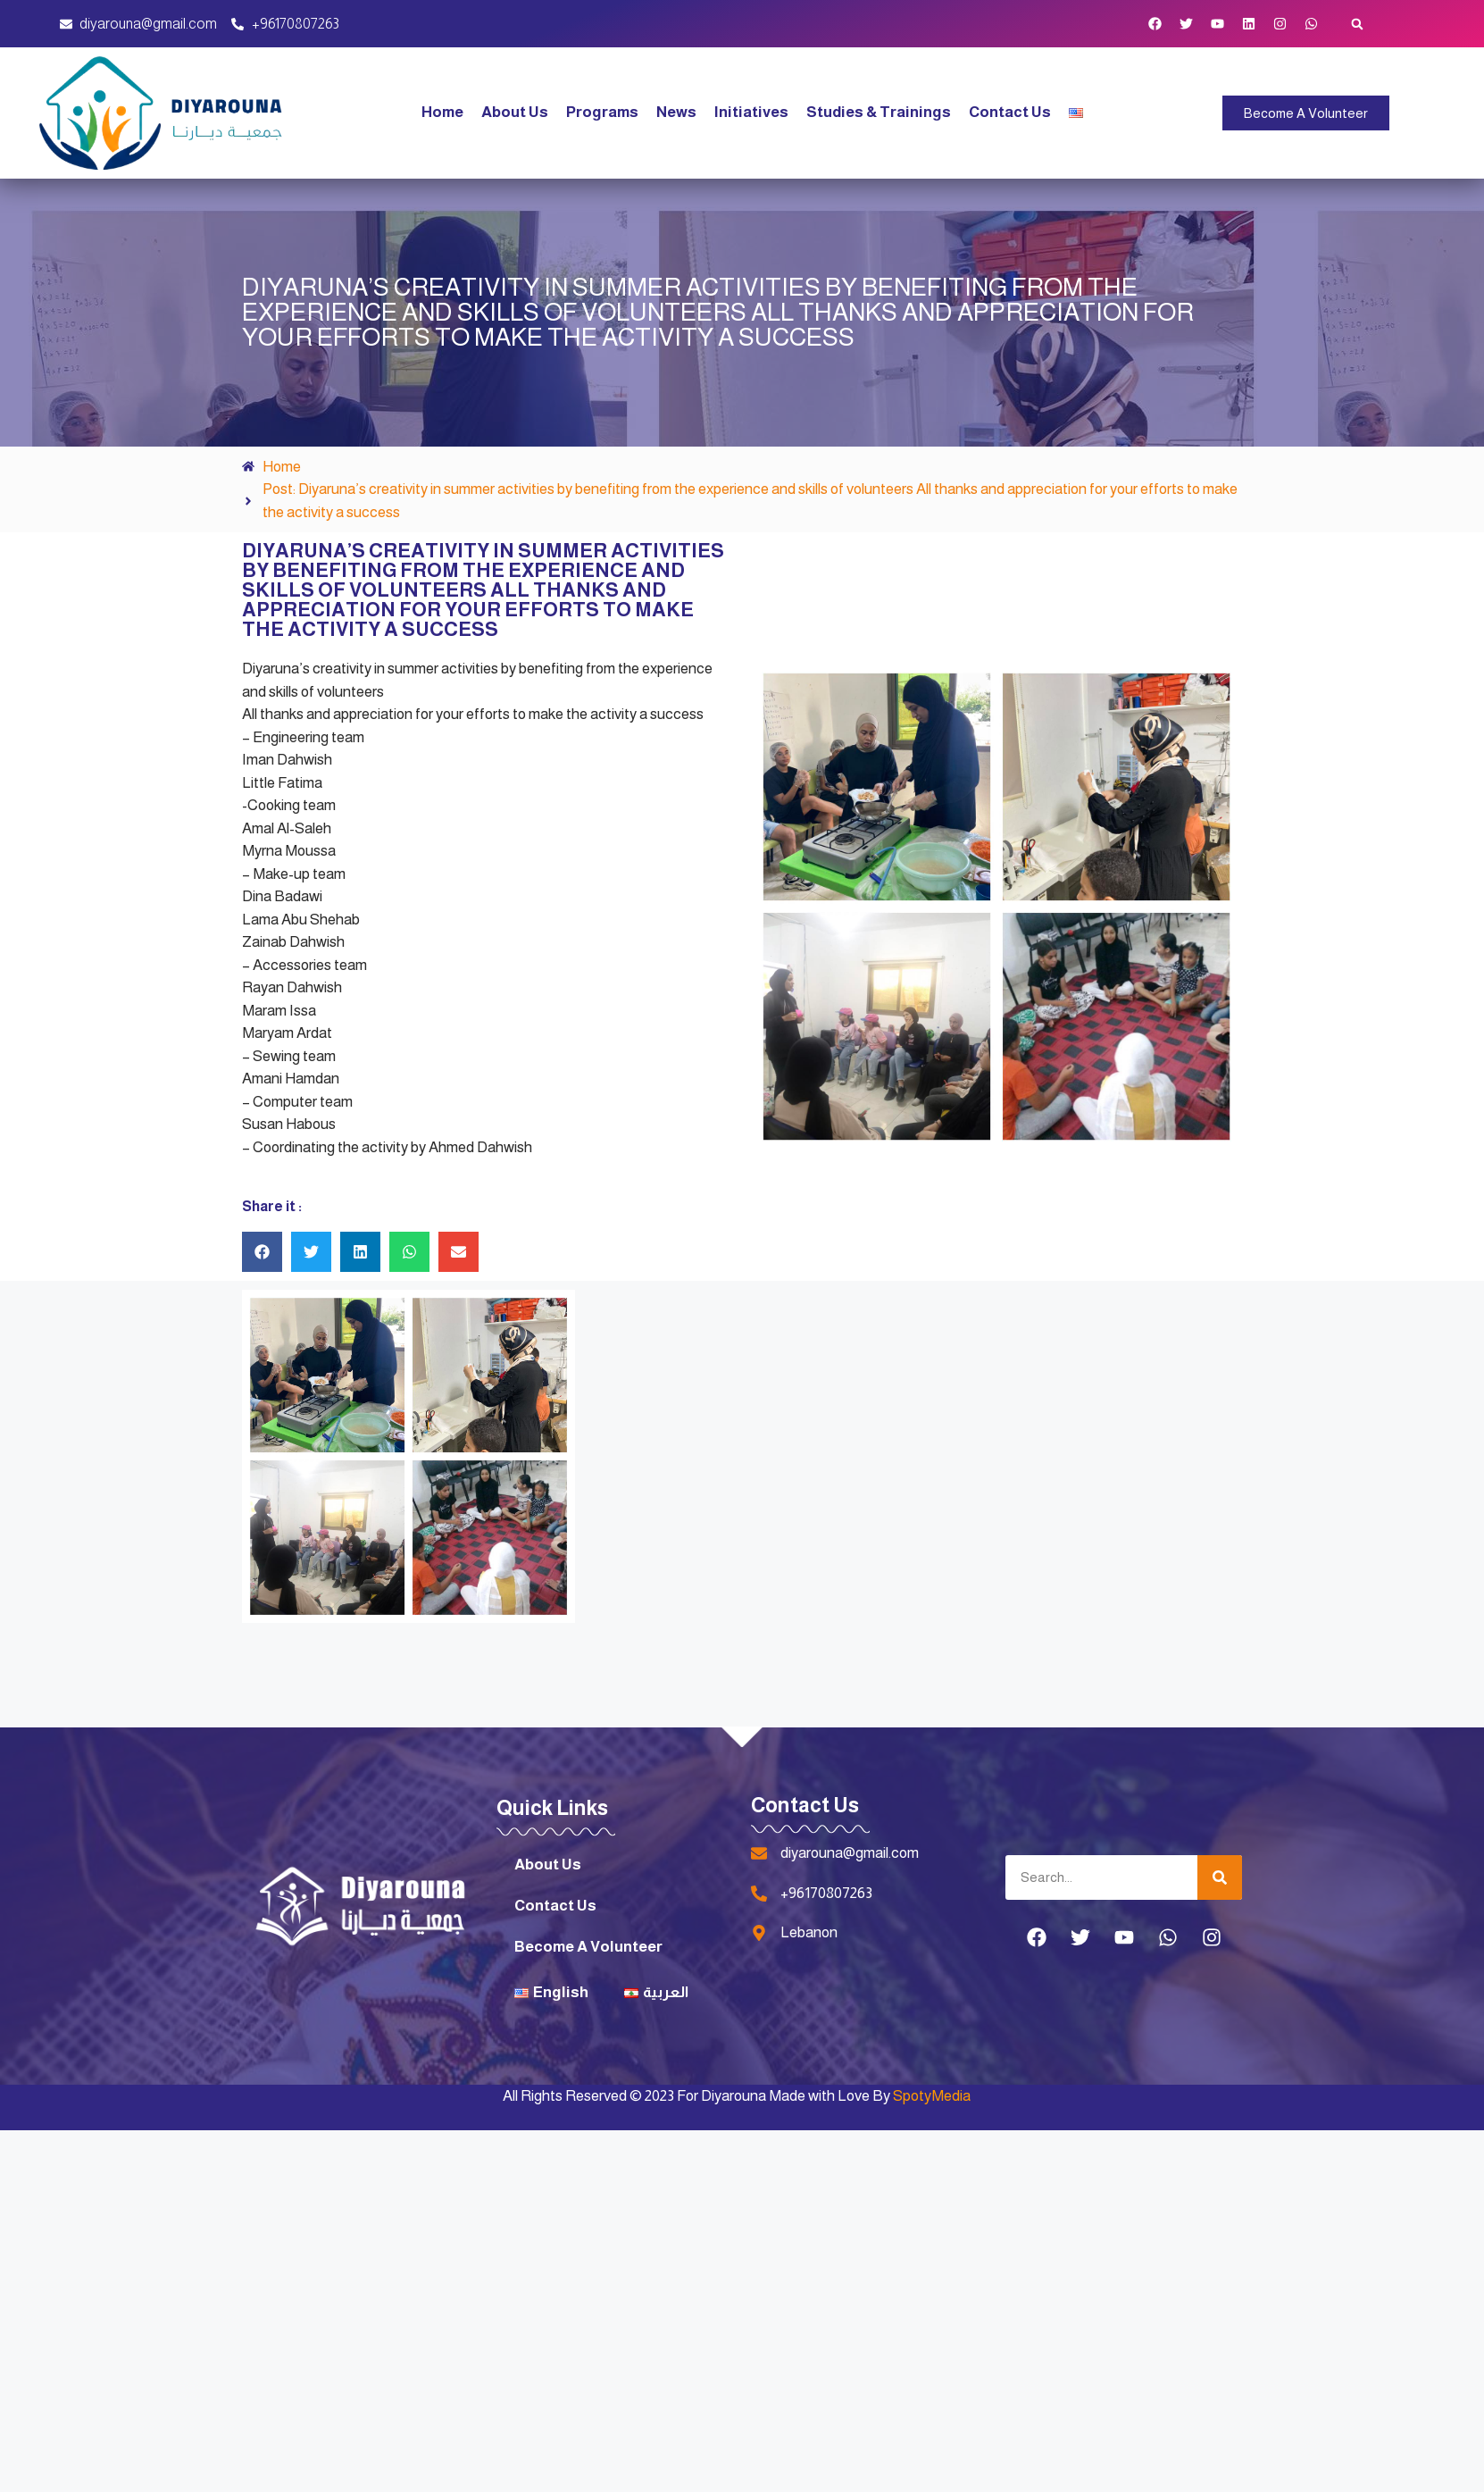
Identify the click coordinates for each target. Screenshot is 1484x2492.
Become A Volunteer (588, 1946)
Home (442, 112)
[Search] (1219, 1877)
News (676, 112)
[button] (1356, 23)
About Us (514, 112)
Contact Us (1010, 112)
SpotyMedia (932, 2095)
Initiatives (751, 112)
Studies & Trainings (878, 112)
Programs (602, 112)
